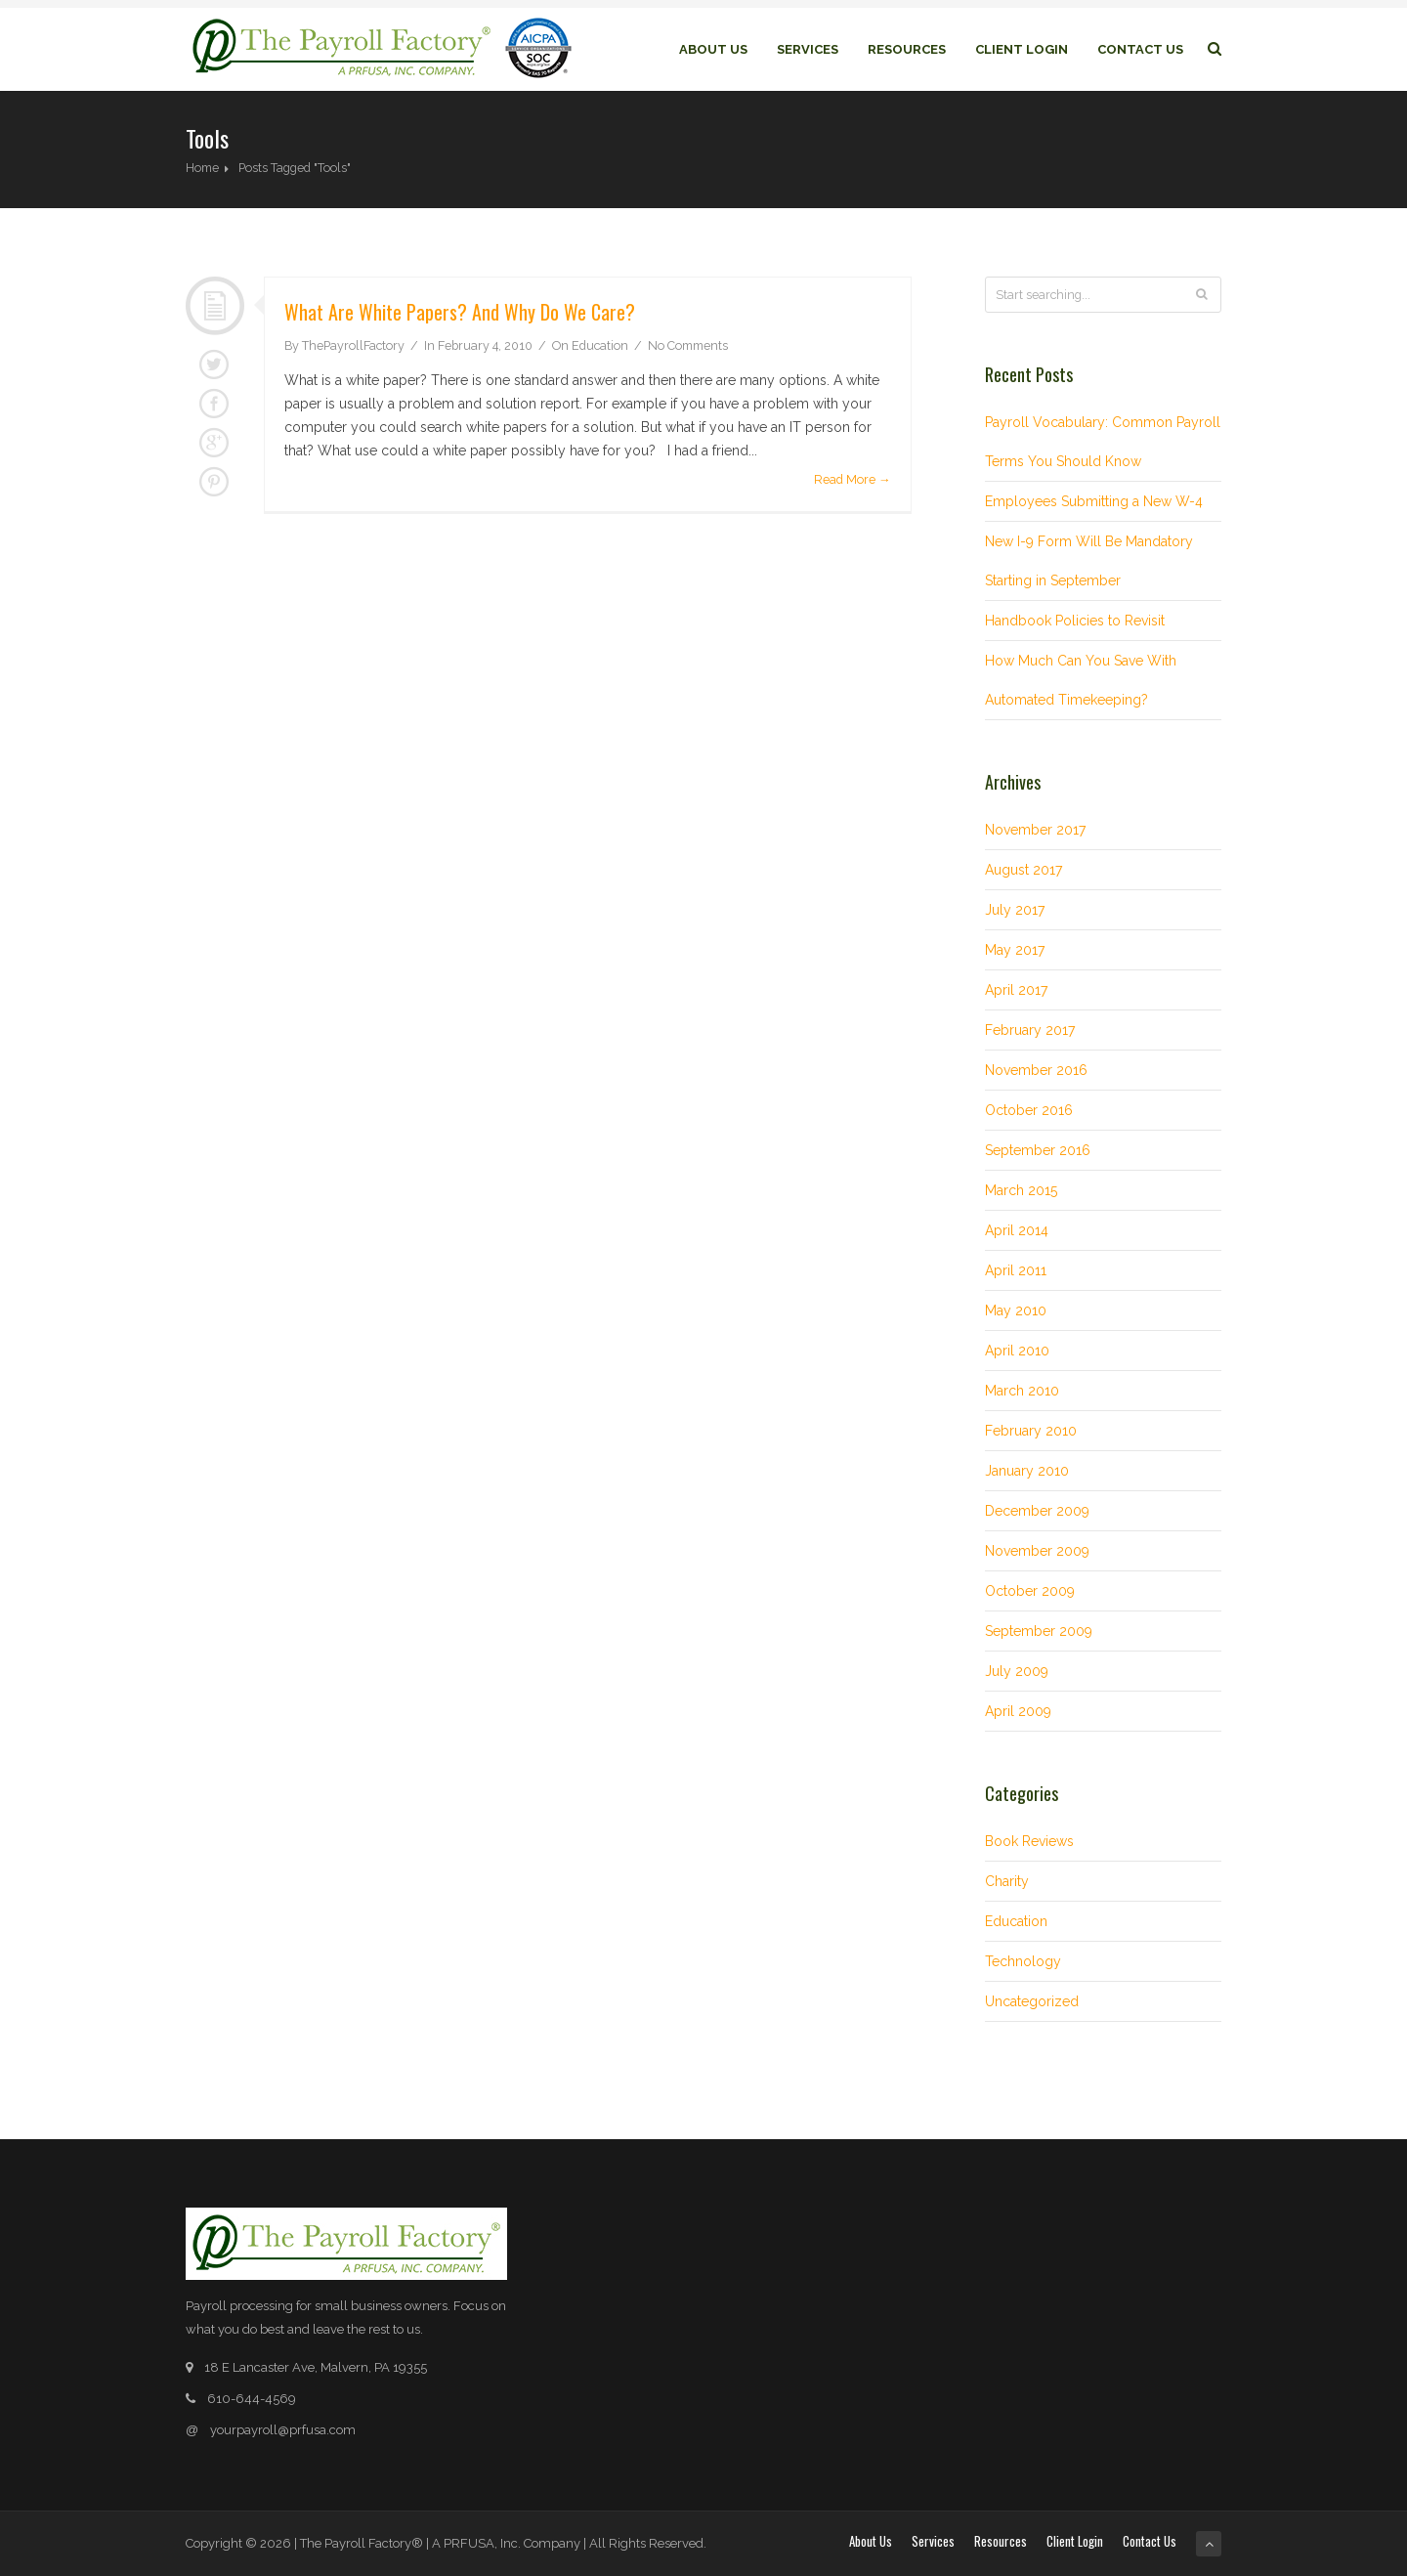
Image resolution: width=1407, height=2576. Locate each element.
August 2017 (1023, 870)
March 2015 (1021, 1190)
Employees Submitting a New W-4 (1094, 501)
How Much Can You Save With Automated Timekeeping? (1080, 680)
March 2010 (1022, 1390)
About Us (713, 49)
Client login (1021, 49)
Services (807, 49)
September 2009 (1038, 1631)
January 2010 (1027, 1471)
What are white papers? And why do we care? (459, 311)
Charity (1007, 1881)
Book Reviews (1029, 1841)
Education (600, 345)
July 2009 (1016, 1671)
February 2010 (1031, 1430)
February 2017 (1030, 1030)
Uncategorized (1032, 2001)
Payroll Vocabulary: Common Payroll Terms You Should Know (1102, 441)
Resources (907, 49)
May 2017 (1015, 950)
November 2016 (1036, 1070)
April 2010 (1017, 1350)
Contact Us (1140, 49)
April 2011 (1015, 1270)
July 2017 (1015, 910)
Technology (1023, 1961)
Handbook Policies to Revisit (1075, 620)
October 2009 (1030, 1591)
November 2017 (1035, 829)
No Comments (688, 345)
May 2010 (1015, 1310)
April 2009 (1018, 1711)
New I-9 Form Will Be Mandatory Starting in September (1089, 561)
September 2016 (1037, 1150)
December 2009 (1037, 1511)
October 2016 (1029, 1110)
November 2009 (1037, 1551)
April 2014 (1016, 1230)
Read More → (852, 479)
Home (202, 167)
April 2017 (1016, 990)
